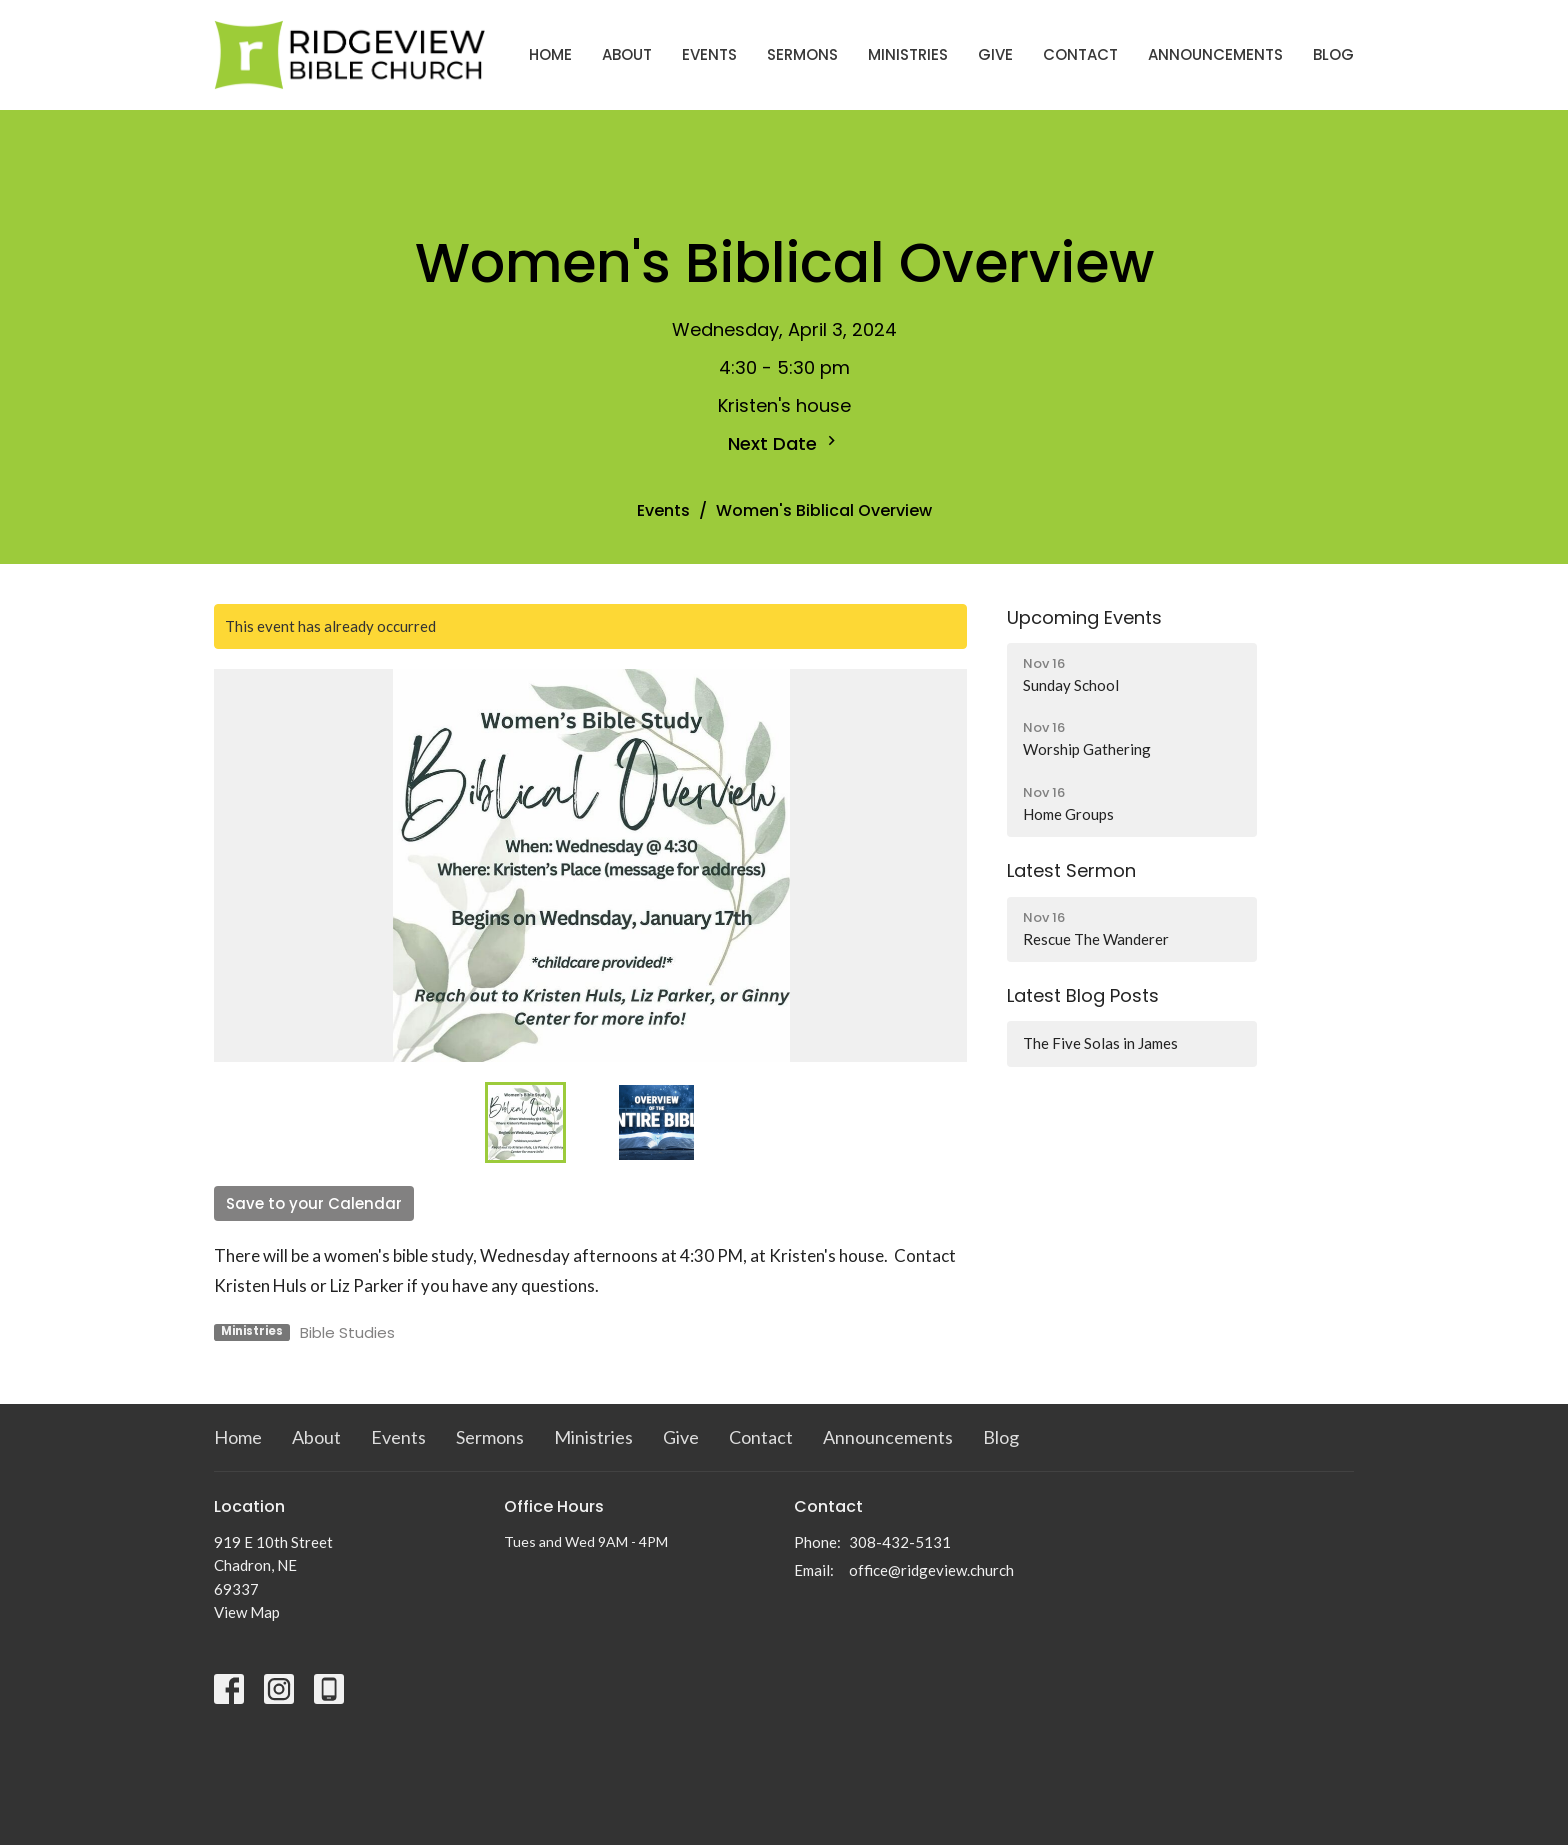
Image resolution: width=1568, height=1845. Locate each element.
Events (709, 54)
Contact (1080, 54)
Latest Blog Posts (1083, 995)
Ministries (908, 54)
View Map (247, 1612)
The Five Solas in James (1100, 1043)
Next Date (784, 443)
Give (995, 54)
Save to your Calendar (314, 1203)
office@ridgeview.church (931, 1570)
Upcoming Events (1084, 617)
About (627, 54)
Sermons (802, 54)
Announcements (1215, 54)
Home (550, 54)
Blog (1333, 54)
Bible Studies (347, 1332)
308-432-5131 (900, 1542)
